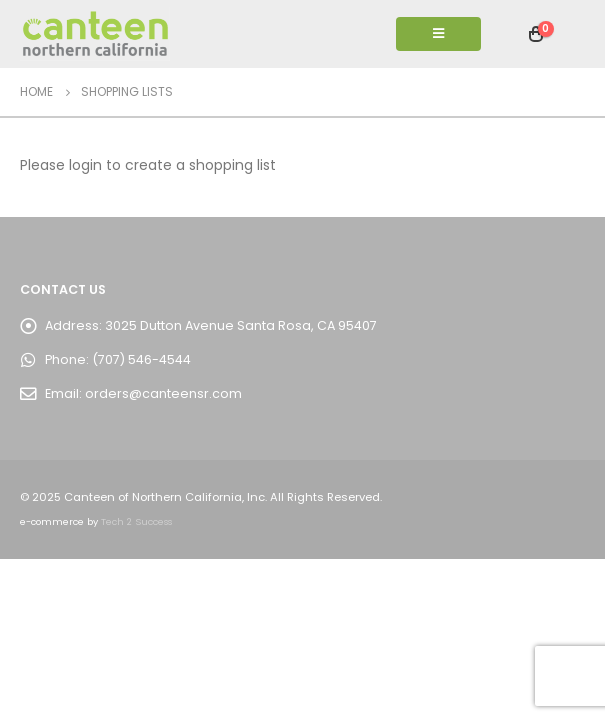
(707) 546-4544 (141, 359)
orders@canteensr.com (163, 393)
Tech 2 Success (136, 521)
